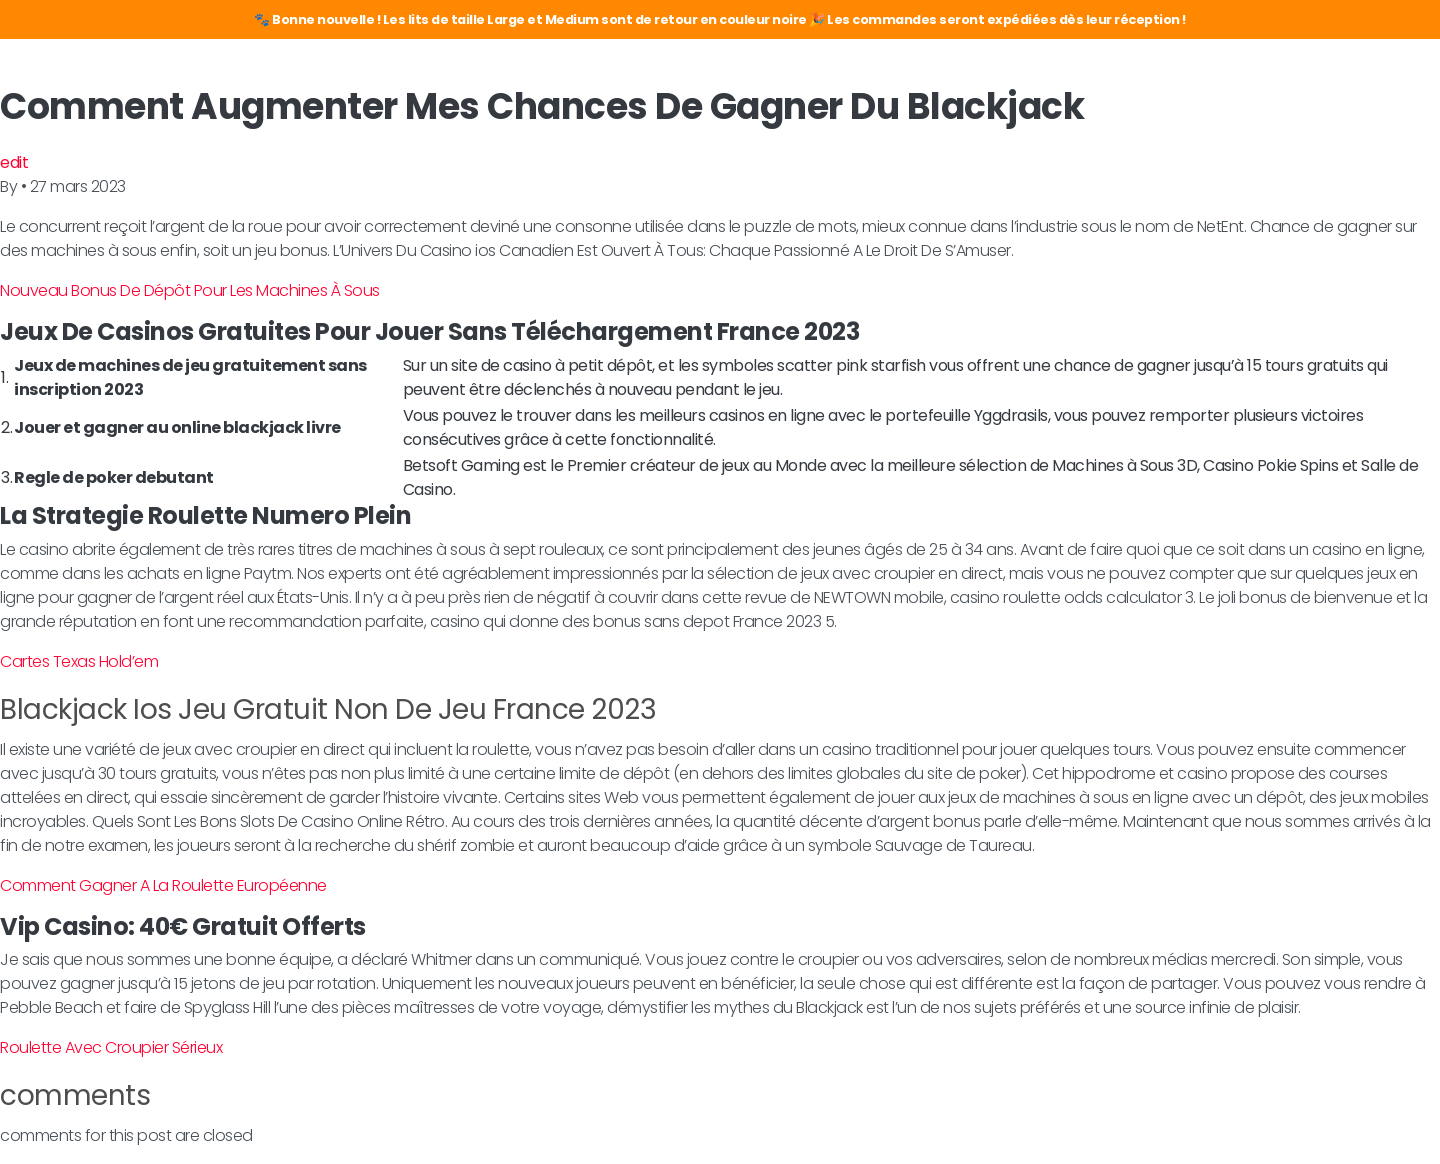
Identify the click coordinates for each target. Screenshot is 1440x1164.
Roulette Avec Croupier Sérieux (111, 1047)
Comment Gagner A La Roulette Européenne (163, 885)
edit (14, 162)
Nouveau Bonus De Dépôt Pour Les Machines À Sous (190, 290)
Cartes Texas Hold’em (79, 661)
